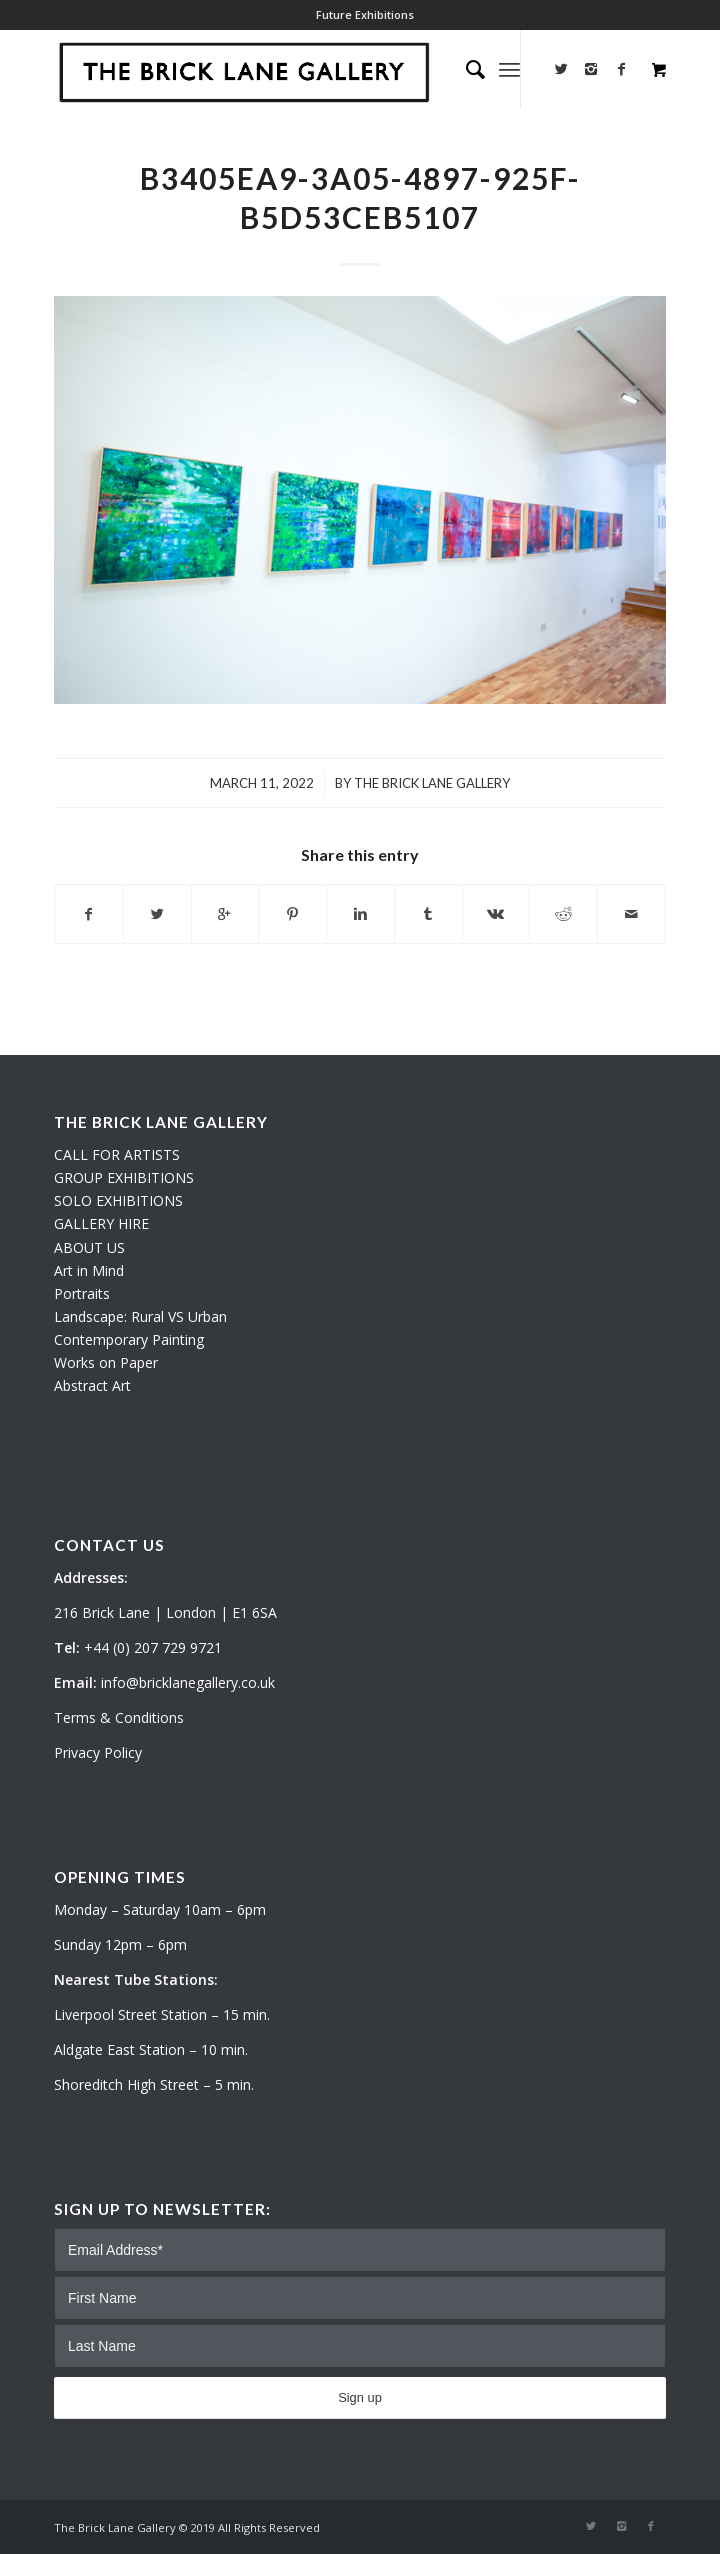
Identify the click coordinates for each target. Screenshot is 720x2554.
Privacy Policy (98, 1752)
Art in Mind (89, 1270)
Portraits (82, 1293)
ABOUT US (89, 1247)
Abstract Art (92, 1385)
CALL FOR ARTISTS (117, 1154)
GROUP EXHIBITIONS (124, 1177)
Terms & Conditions (119, 1717)
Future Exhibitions (365, 14)
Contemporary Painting (129, 1339)
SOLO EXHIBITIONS (118, 1200)
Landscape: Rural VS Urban (140, 1316)
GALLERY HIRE (101, 1223)
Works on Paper (106, 1362)
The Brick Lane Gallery (432, 783)
